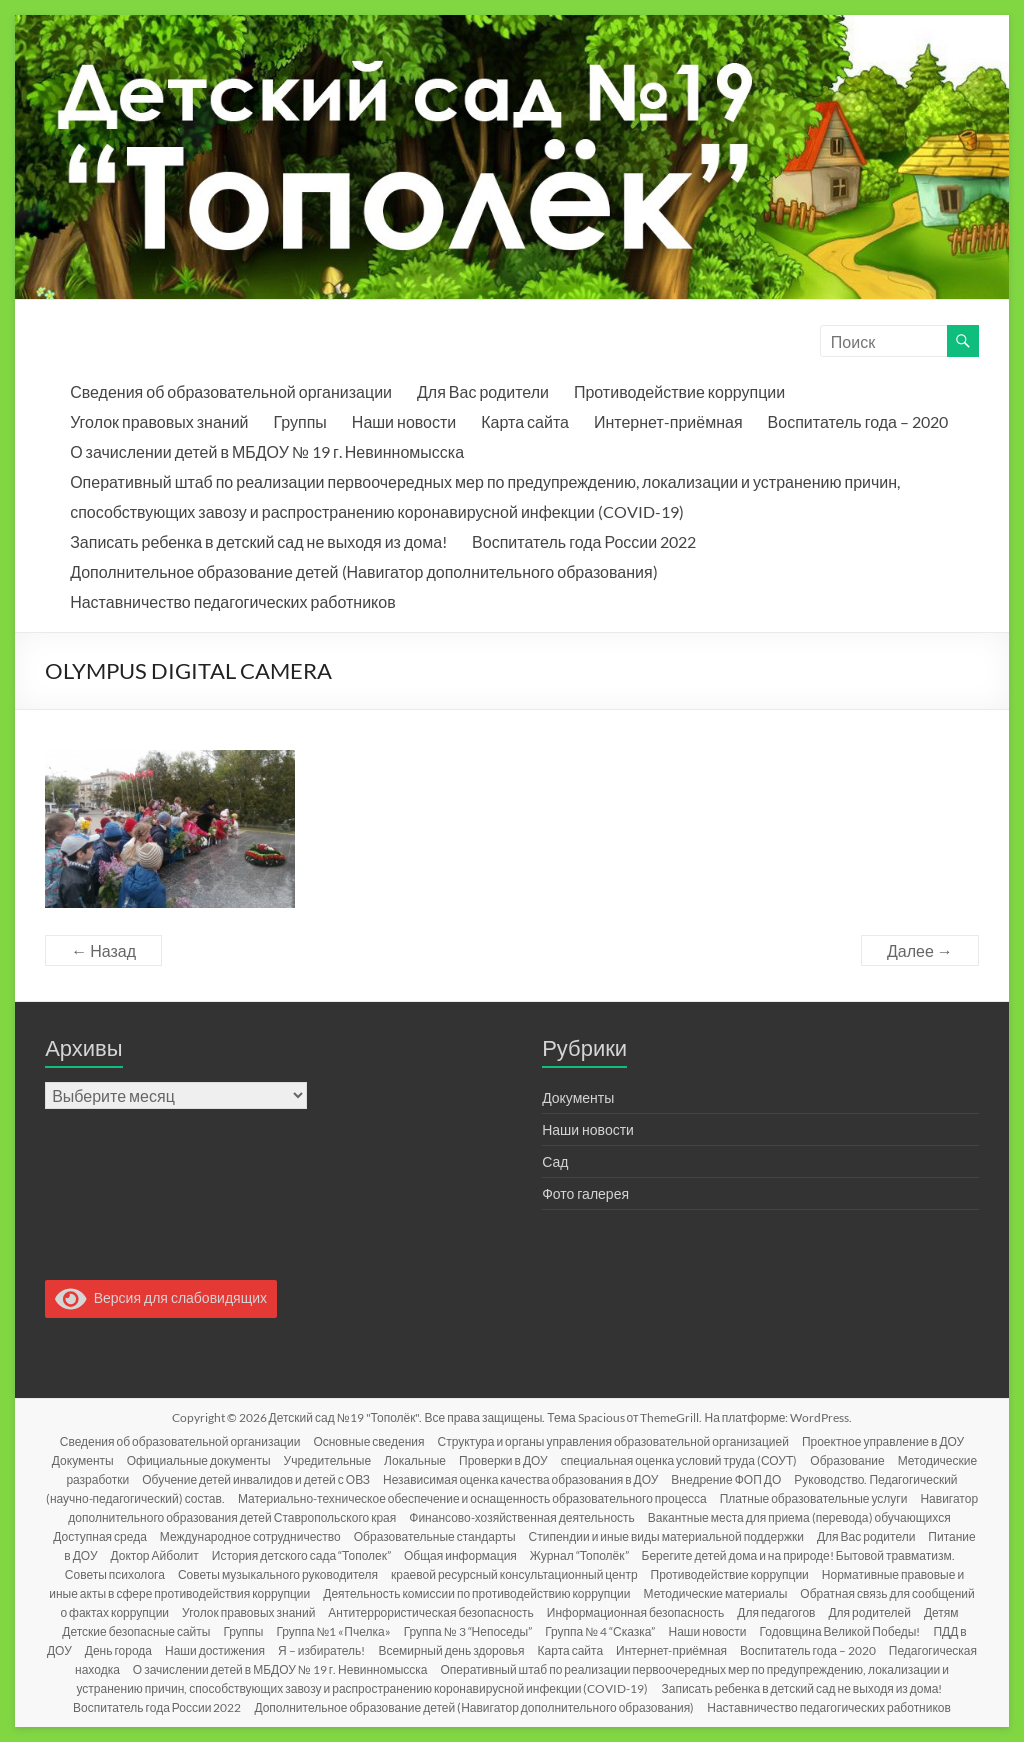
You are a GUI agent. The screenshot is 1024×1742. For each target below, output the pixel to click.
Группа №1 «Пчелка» (333, 1631)
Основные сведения (368, 1441)
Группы (300, 421)
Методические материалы (716, 1593)
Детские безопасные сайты (136, 1631)
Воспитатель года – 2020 (858, 421)
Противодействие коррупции (679, 391)
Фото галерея (585, 1193)
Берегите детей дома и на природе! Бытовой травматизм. (798, 1555)
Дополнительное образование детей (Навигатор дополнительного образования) (363, 571)
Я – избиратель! (321, 1650)
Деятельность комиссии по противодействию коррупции (476, 1593)
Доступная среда (100, 1536)
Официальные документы (199, 1460)
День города (118, 1650)
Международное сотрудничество (250, 1536)
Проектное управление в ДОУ (883, 1441)
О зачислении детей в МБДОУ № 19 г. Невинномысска (267, 451)
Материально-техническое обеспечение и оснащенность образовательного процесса (472, 1498)
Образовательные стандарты (435, 1536)
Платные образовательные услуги (814, 1498)
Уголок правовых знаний (159, 421)
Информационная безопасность (635, 1612)
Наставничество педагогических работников (233, 601)
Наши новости (404, 421)
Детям (941, 1612)
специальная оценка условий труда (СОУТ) (679, 1460)
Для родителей (869, 1612)
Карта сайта (525, 421)
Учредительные (327, 1460)
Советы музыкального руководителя (278, 1574)
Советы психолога (115, 1574)
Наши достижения (215, 1650)
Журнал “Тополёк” (579, 1555)
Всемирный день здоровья (451, 1650)
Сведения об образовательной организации (231, 391)
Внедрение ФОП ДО (726, 1479)
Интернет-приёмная (668, 421)
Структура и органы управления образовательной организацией (612, 1441)
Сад (555, 1161)
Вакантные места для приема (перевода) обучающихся (799, 1517)
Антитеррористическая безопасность (430, 1612)
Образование (847, 1460)
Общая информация (460, 1555)
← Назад (103, 950)
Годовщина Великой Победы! (840, 1631)
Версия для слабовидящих (161, 1297)
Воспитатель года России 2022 (584, 541)
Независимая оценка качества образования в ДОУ (520, 1479)
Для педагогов (776, 1612)
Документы (578, 1097)
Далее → (920, 950)
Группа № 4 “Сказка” (600, 1631)
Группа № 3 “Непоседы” (468, 1631)
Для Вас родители (483, 391)
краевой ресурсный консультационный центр (514, 1574)
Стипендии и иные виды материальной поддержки (666, 1536)
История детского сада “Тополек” (301, 1555)
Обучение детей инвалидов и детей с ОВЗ (256, 1479)
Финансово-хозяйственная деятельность (522, 1517)
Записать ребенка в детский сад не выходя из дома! (258, 541)
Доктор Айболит (155, 1555)
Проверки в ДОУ (503, 1460)
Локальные (415, 1460)
